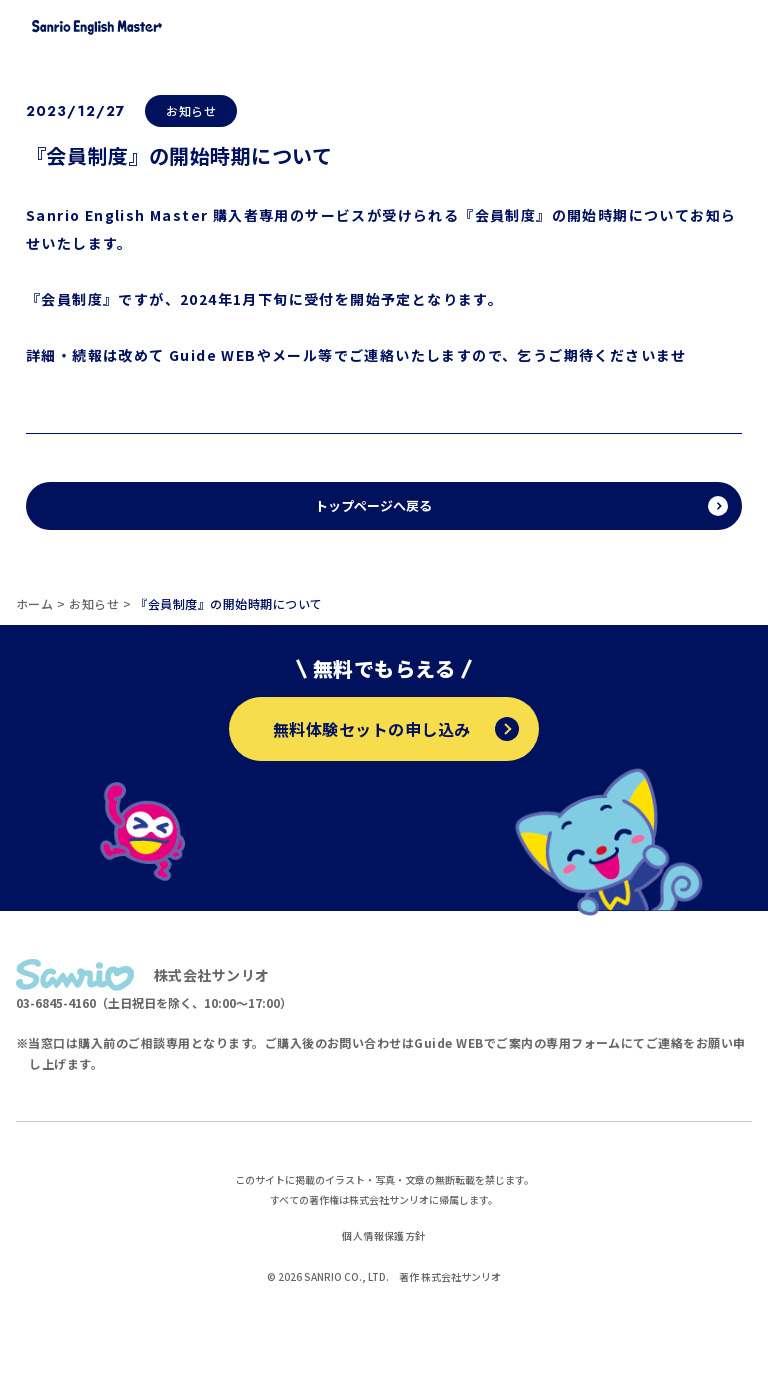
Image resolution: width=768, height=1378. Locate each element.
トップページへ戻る (373, 505)
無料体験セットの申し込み (396, 729)
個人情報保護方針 (384, 1235)
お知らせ (191, 110)
